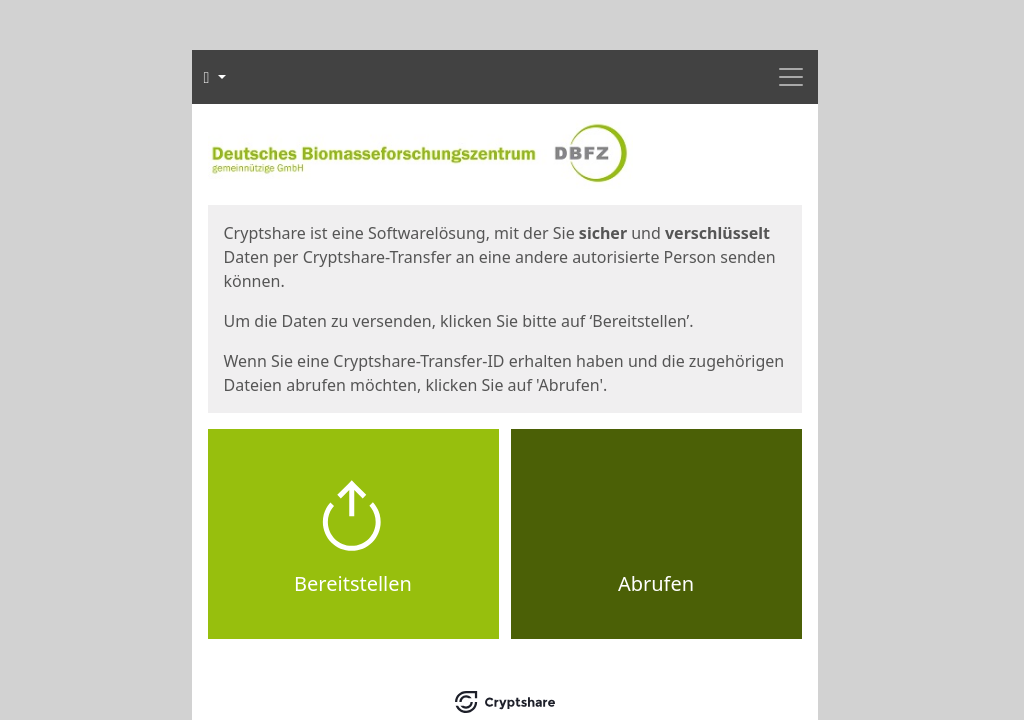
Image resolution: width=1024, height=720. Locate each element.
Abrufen (656, 583)
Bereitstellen (353, 583)
